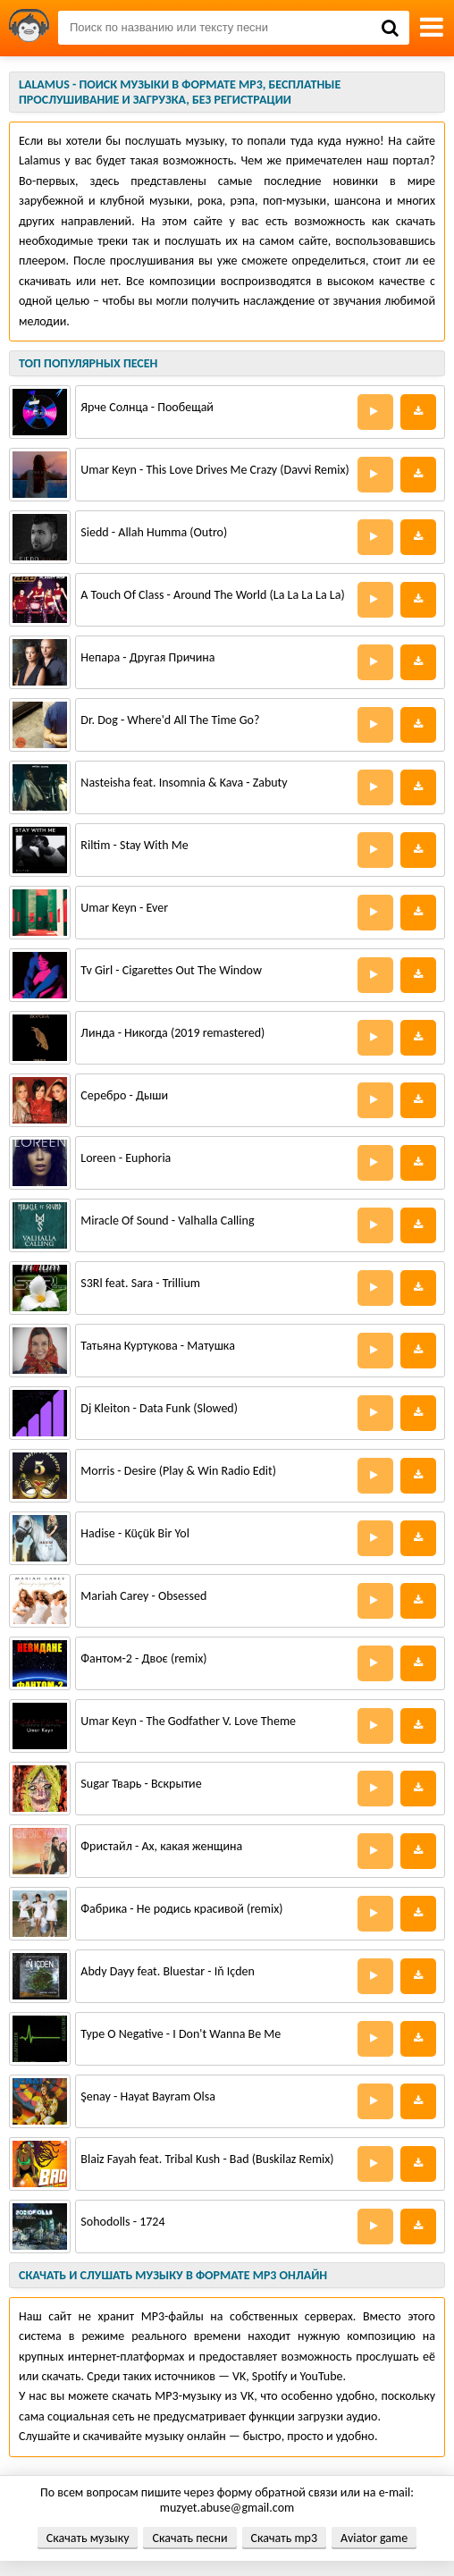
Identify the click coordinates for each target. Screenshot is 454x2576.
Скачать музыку (88, 2538)
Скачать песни (189, 2538)
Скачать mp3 (284, 2538)
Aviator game (374, 2538)
